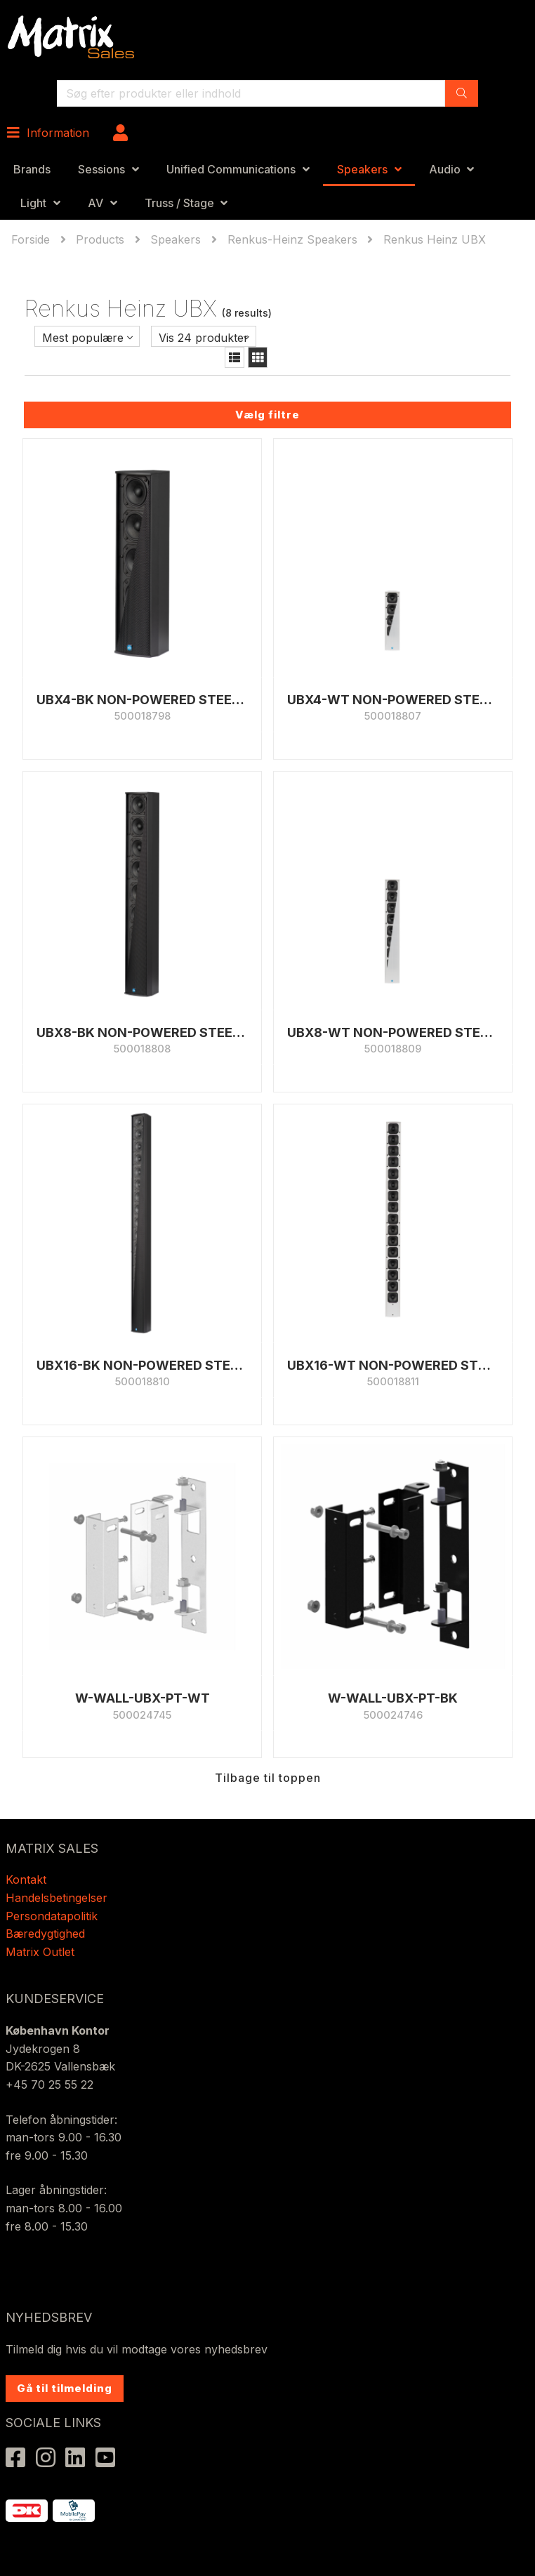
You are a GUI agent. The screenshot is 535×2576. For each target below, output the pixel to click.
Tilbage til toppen (268, 1778)
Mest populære (83, 338)
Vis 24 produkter (204, 338)
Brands (32, 169)
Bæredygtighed (45, 1934)
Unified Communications (231, 169)
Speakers (362, 169)
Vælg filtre (267, 414)
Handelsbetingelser (56, 1898)
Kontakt (26, 1879)
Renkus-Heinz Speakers (292, 239)
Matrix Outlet (40, 1952)
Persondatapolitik (53, 1916)
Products (100, 239)
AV (95, 203)
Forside (32, 239)
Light (33, 203)
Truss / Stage (179, 203)
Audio (445, 169)
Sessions (101, 169)
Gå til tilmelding (64, 2388)
